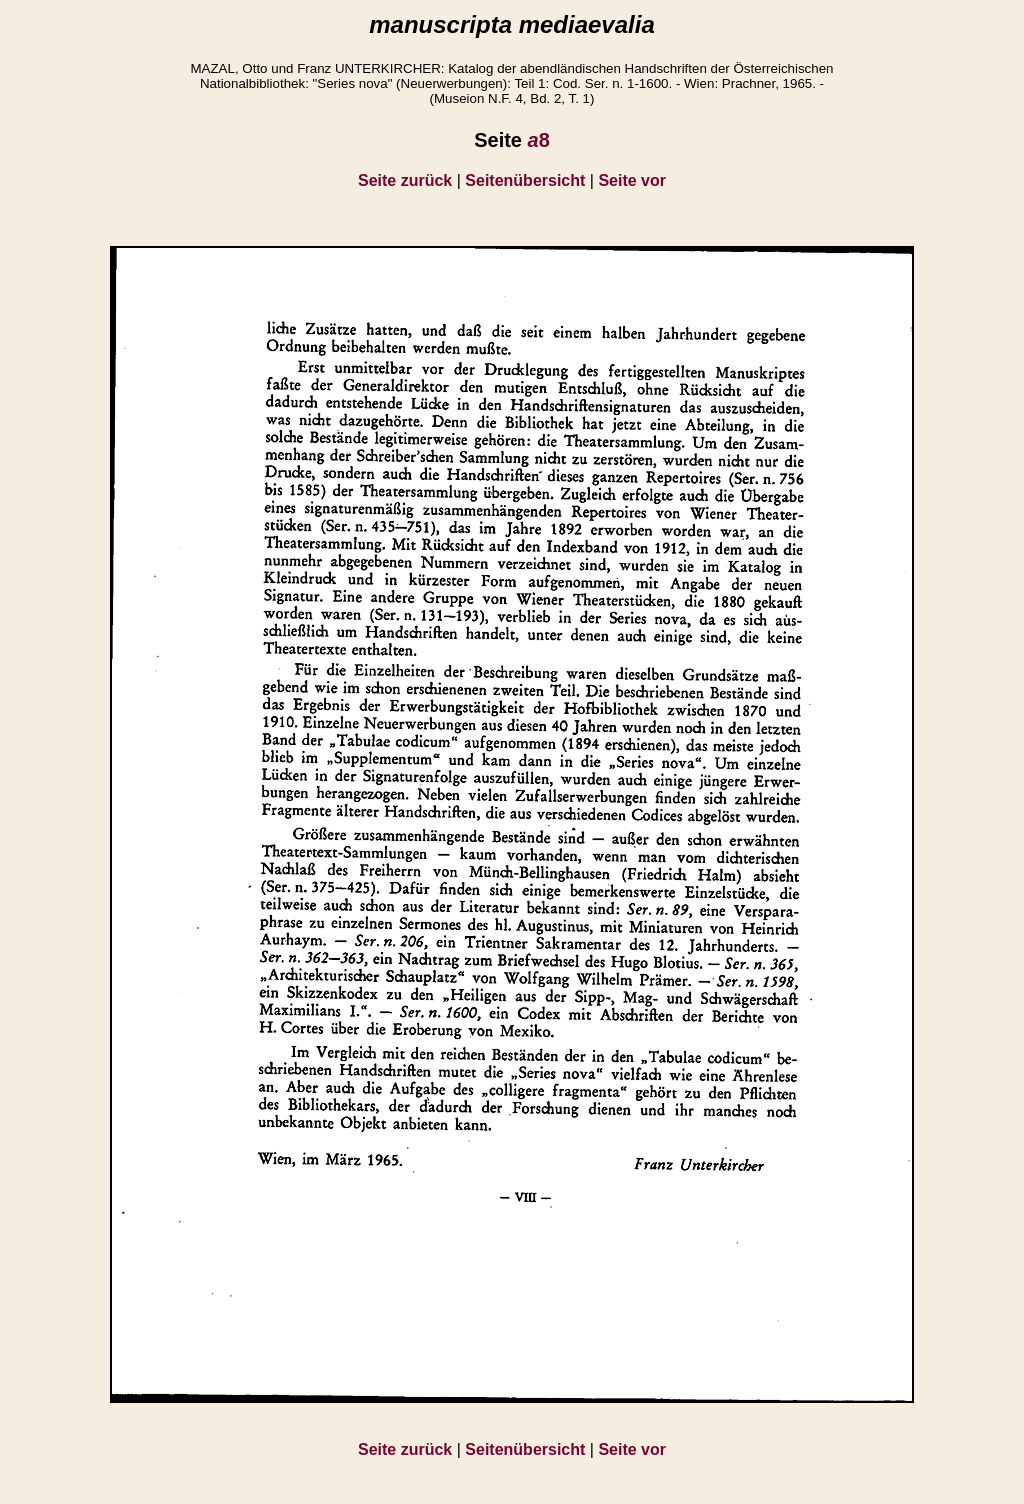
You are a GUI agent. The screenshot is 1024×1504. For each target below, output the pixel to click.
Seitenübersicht (525, 180)
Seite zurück (405, 180)
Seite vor (632, 180)
